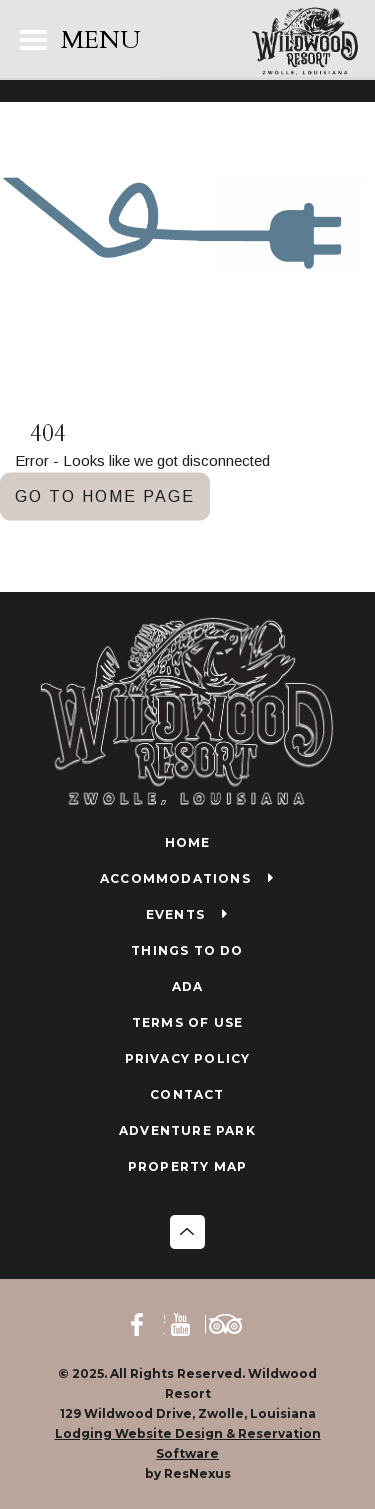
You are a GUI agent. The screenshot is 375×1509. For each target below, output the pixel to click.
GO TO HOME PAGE (105, 495)
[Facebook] (146, 1324)
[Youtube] (187, 1324)
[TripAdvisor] (229, 1324)
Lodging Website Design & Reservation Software (188, 1443)
